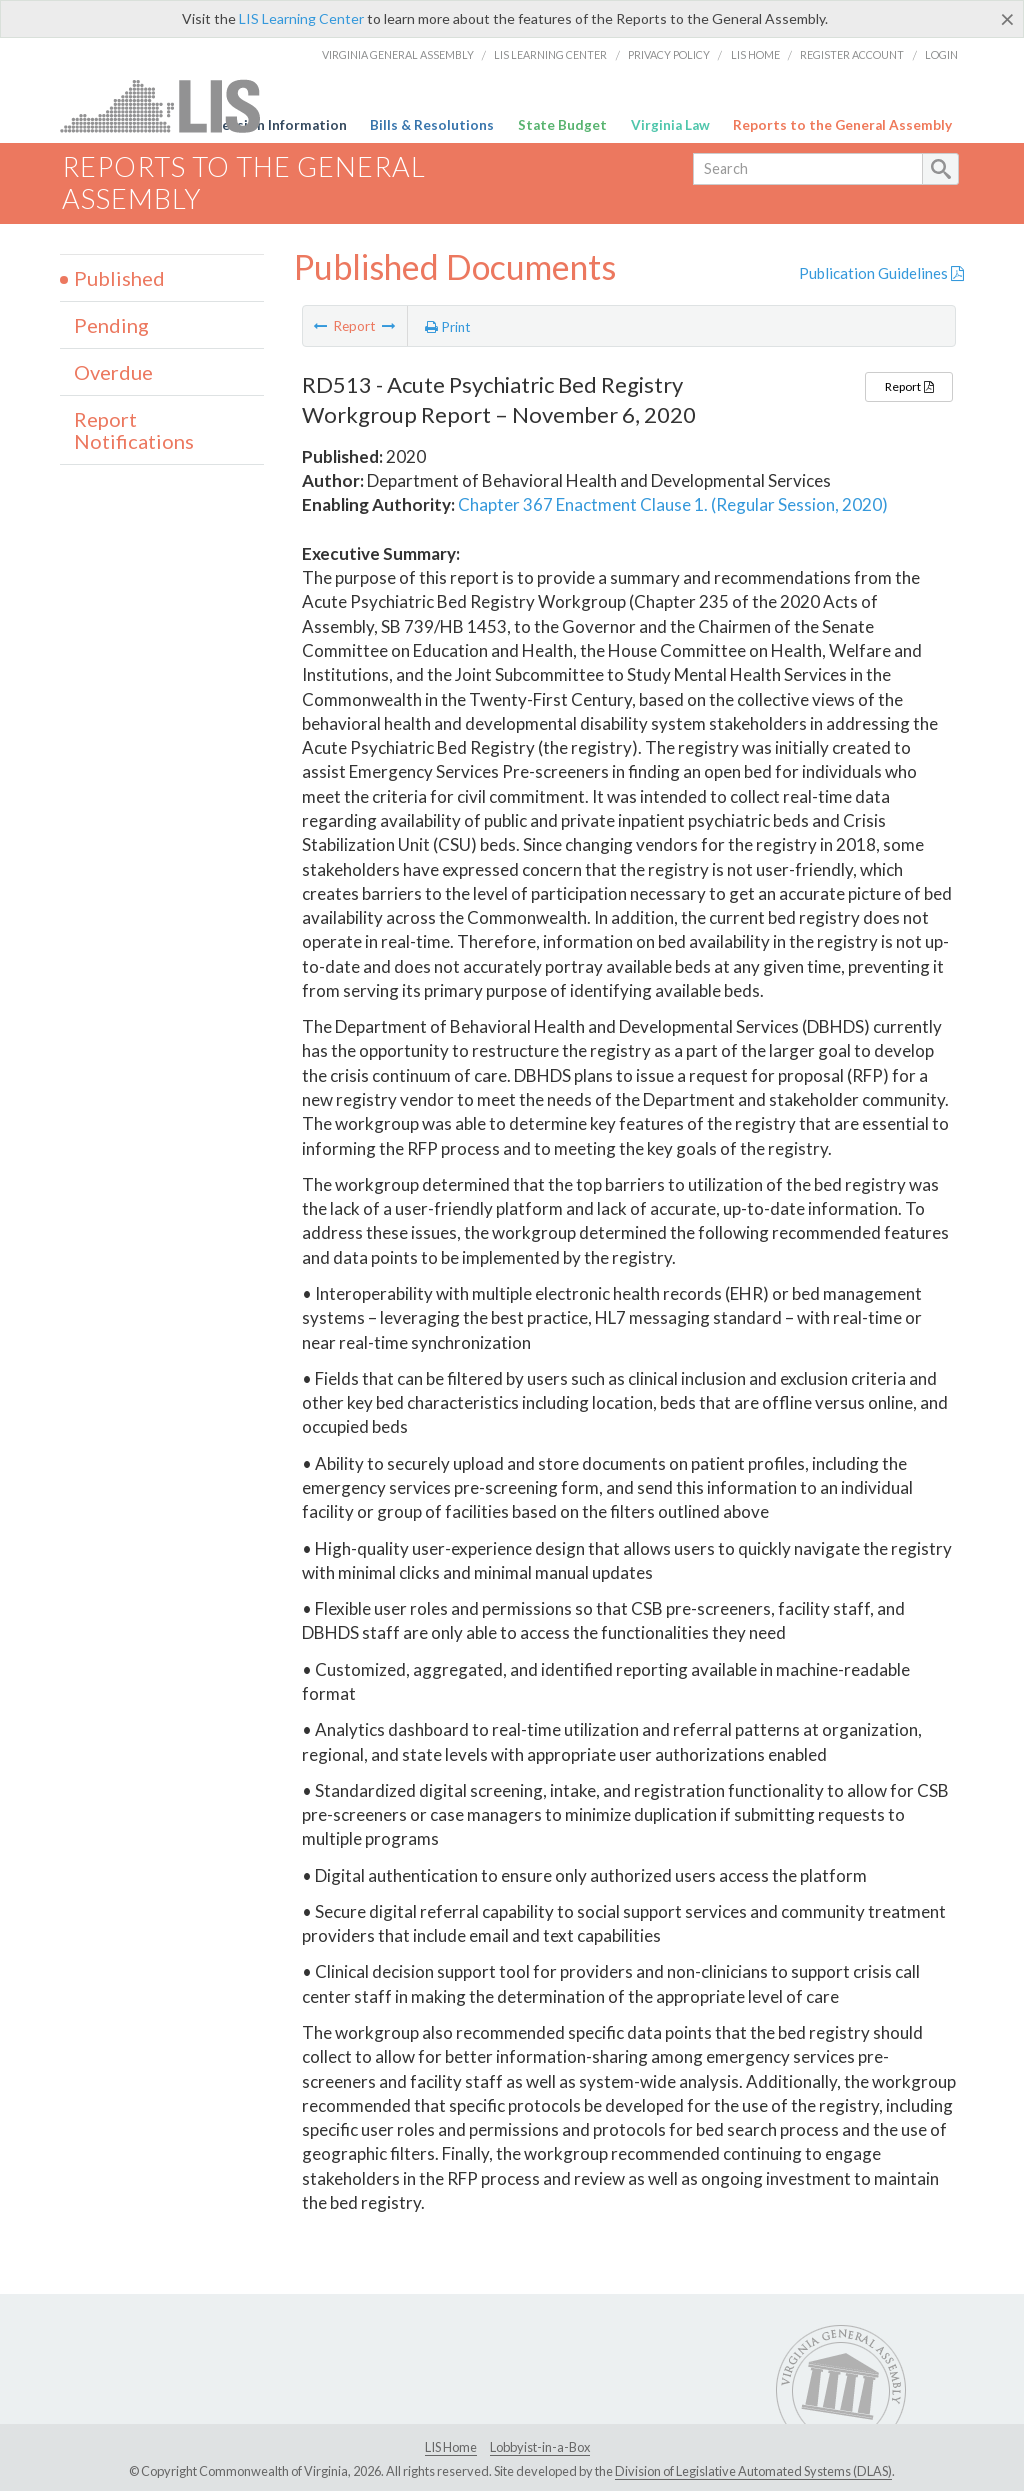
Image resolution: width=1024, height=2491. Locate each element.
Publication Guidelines (881, 273)
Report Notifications (134, 430)
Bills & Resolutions (432, 125)
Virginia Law (670, 125)
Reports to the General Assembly (842, 125)
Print (448, 327)
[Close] (1007, 19)
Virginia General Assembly (398, 54)
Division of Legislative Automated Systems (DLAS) (753, 2471)
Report (909, 386)
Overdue (113, 372)
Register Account (852, 54)
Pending (111, 325)
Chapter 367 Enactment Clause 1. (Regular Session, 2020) (673, 504)
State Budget (562, 125)
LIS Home (755, 54)
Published (119, 278)
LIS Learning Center (301, 18)
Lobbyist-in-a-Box (540, 2447)
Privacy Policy (669, 54)
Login (941, 54)
